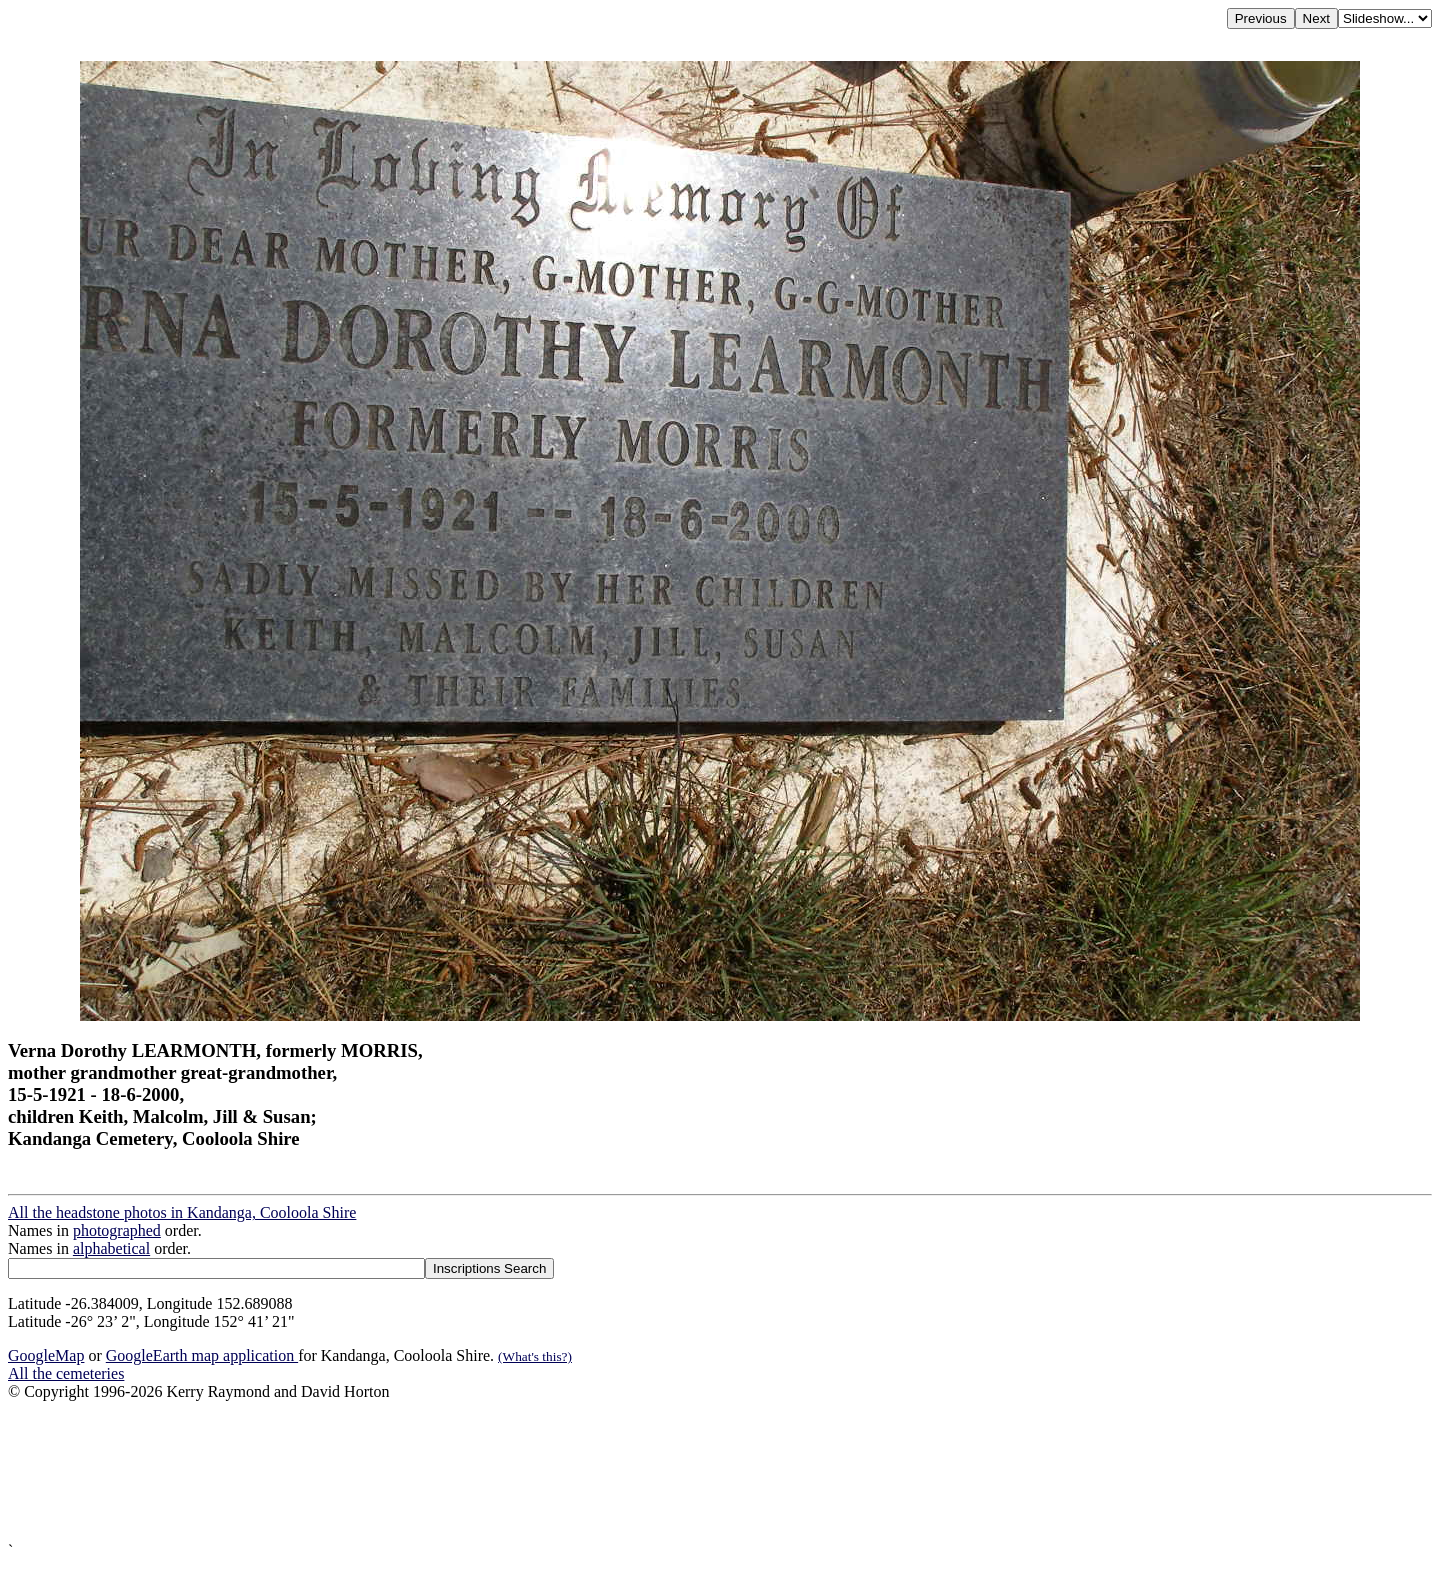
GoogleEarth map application (202, 1355)
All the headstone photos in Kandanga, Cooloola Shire (182, 1212)
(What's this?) (535, 1356)
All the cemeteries (66, 1373)
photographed (117, 1230)
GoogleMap (46, 1355)
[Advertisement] (608, 1471)
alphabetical (111, 1248)
